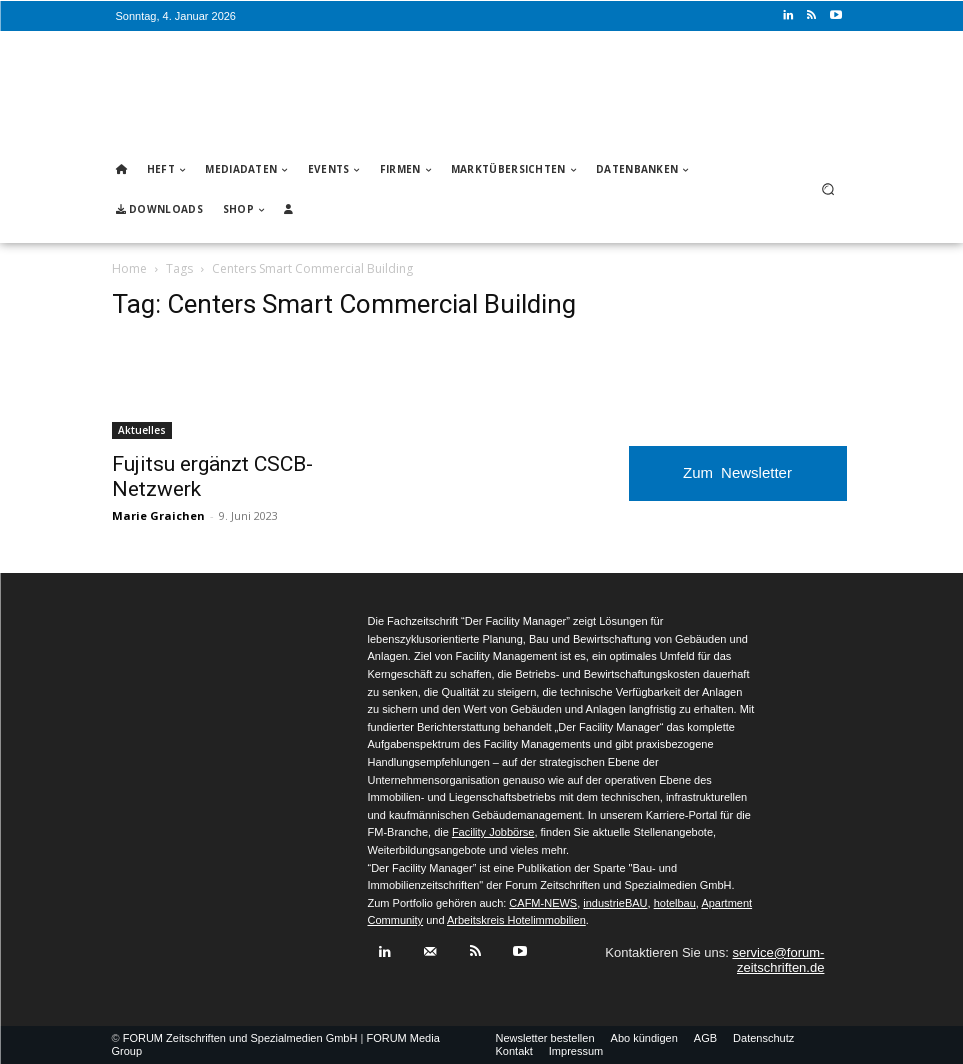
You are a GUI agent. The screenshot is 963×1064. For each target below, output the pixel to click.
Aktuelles (142, 430)
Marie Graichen (158, 515)
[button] (827, 189)
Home (129, 268)
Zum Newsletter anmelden (737, 482)
